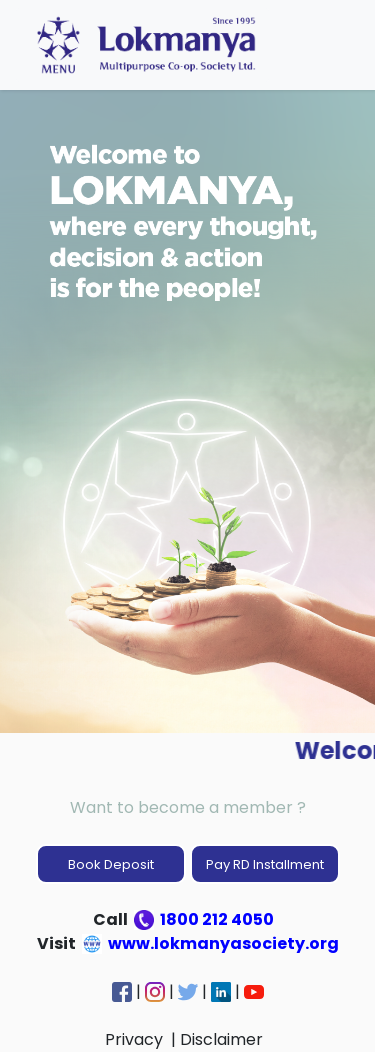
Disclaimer (223, 1039)
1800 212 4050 (205, 919)
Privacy (136, 1039)
